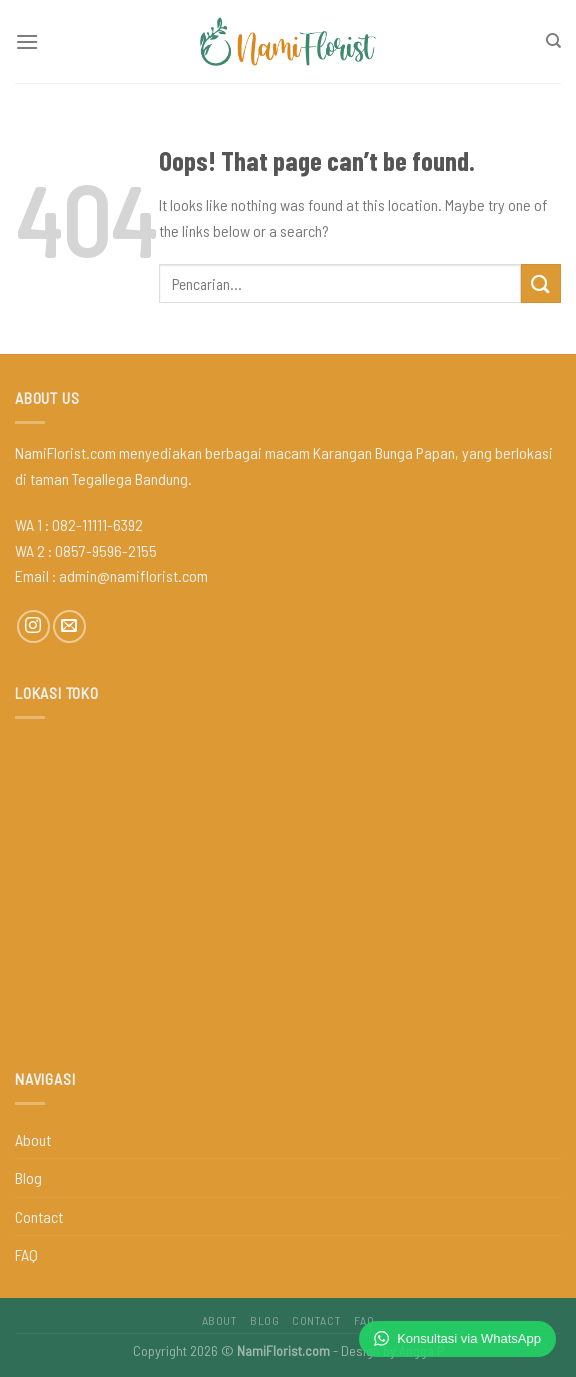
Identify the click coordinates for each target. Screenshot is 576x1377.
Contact (39, 1216)
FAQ (26, 1254)
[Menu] (27, 41)
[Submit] (541, 283)
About (33, 1139)
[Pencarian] (553, 41)
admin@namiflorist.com (133, 575)
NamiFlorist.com (283, 1350)
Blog (28, 1177)
